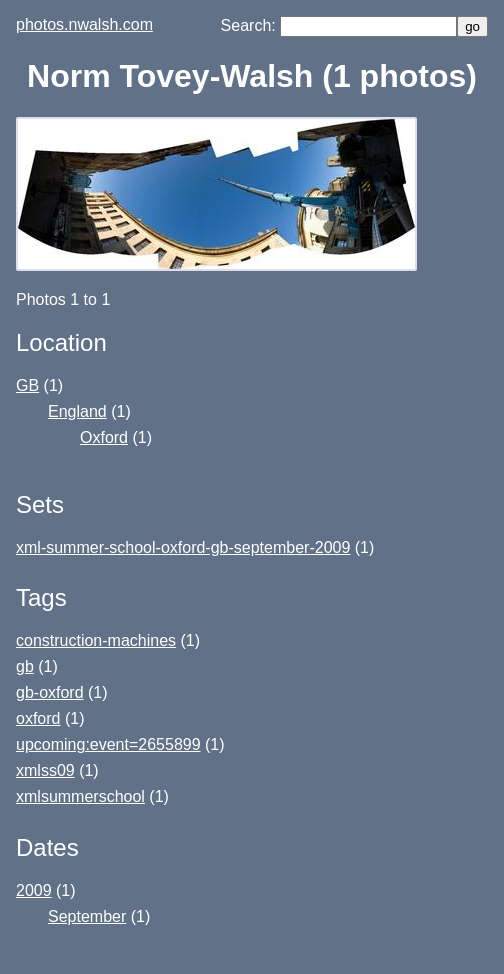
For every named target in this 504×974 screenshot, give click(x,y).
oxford (38, 718)
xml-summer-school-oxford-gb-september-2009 (183, 547)
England (77, 411)
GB (27, 385)
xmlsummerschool (80, 796)
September (87, 916)
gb (25, 666)
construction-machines (96, 640)
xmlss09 (45, 770)
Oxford (104, 437)
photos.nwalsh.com (84, 24)
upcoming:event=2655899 (108, 744)
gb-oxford (50, 692)
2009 (34, 890)
